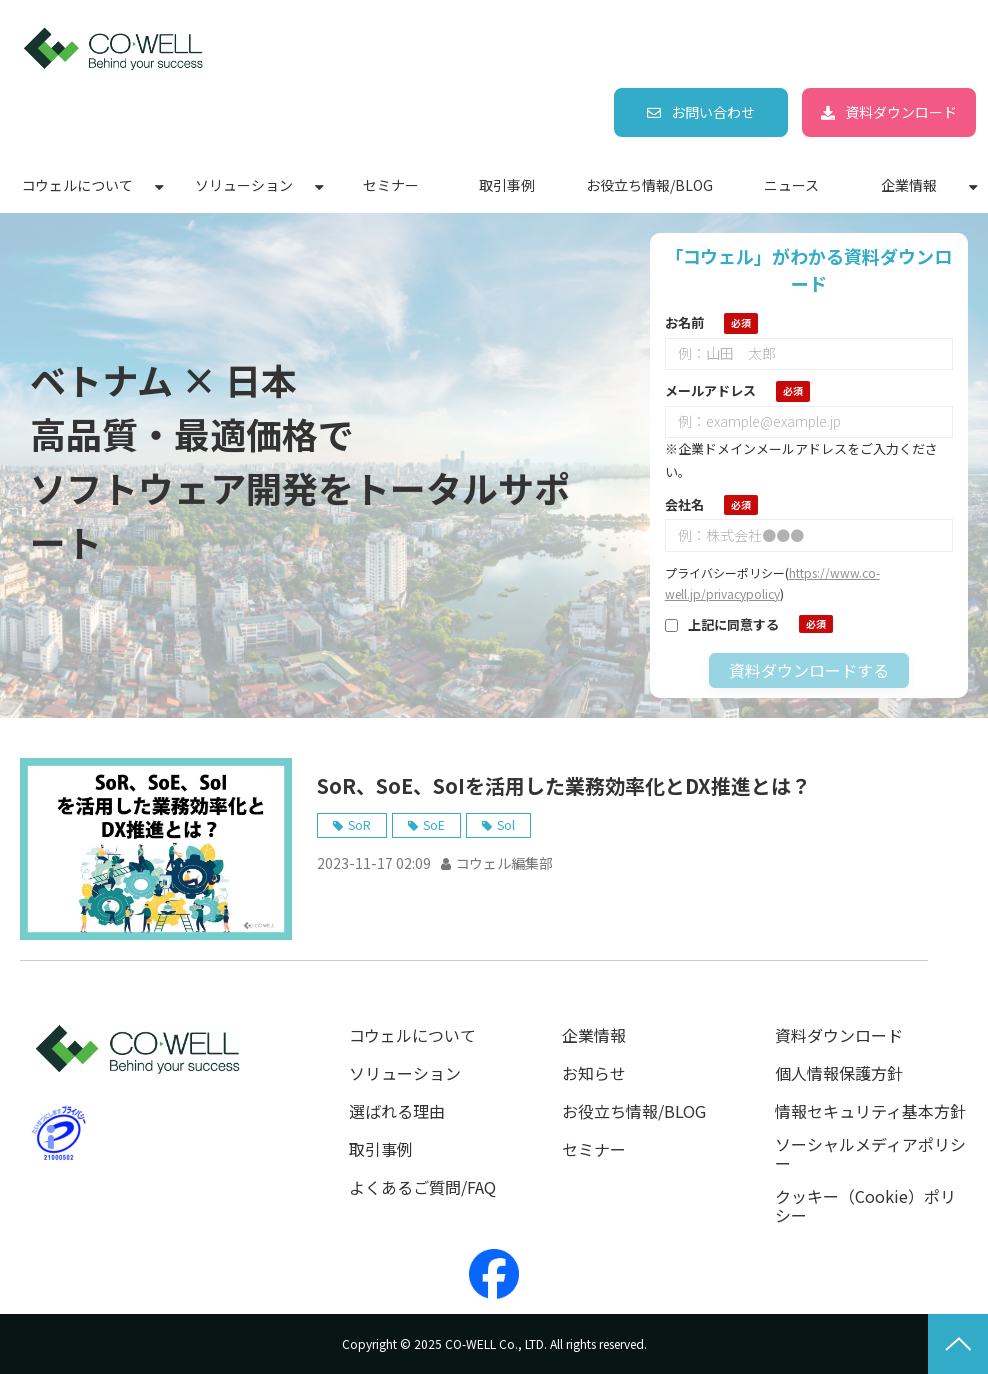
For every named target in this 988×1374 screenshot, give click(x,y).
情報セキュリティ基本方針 (870, 1111)
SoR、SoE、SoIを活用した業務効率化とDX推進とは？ (564, 785)
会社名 (684, 504)
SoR (359, 824)
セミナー (391, 185)
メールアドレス (710, 390)
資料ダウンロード (901, 112)
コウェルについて (77, 185)
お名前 (684, 322)
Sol (506, 824)
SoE (434, 824)
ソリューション (244, 185)
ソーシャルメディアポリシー (870, 1154)
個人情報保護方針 (839, 1073)
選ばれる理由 (397, 1111)
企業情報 (909, 185)
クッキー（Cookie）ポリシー (865, 1206)
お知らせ (594, 1073)
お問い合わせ (713, 112)
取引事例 (507, 185)
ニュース (791, 185)
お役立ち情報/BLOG (649, 185)
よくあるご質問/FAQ (422, 1187)
